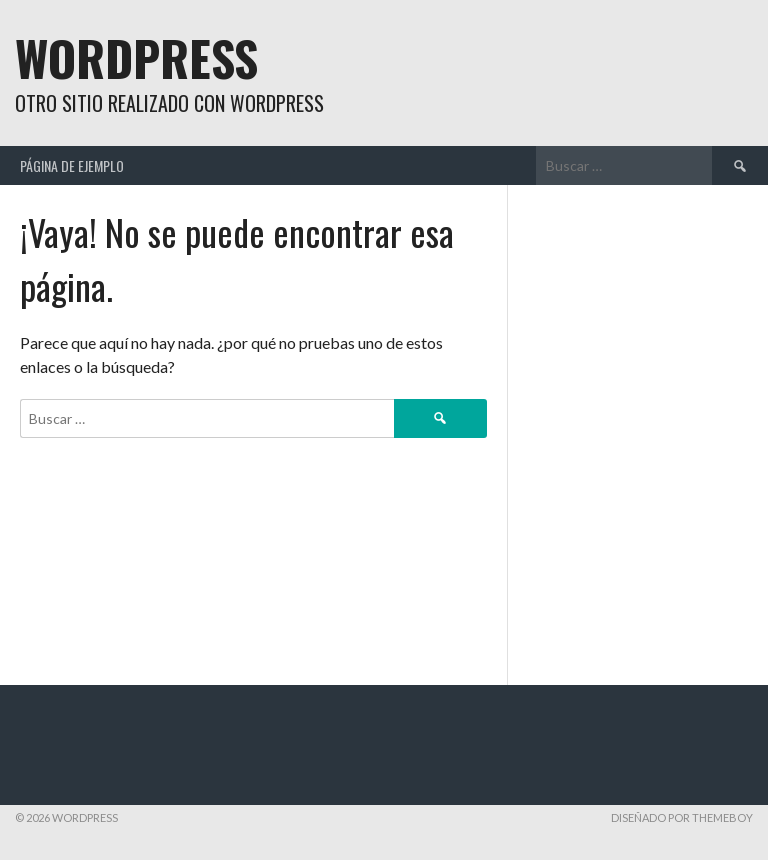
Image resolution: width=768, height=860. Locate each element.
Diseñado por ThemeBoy (682, 817)
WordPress (136, 57)
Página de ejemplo (72, 165)
